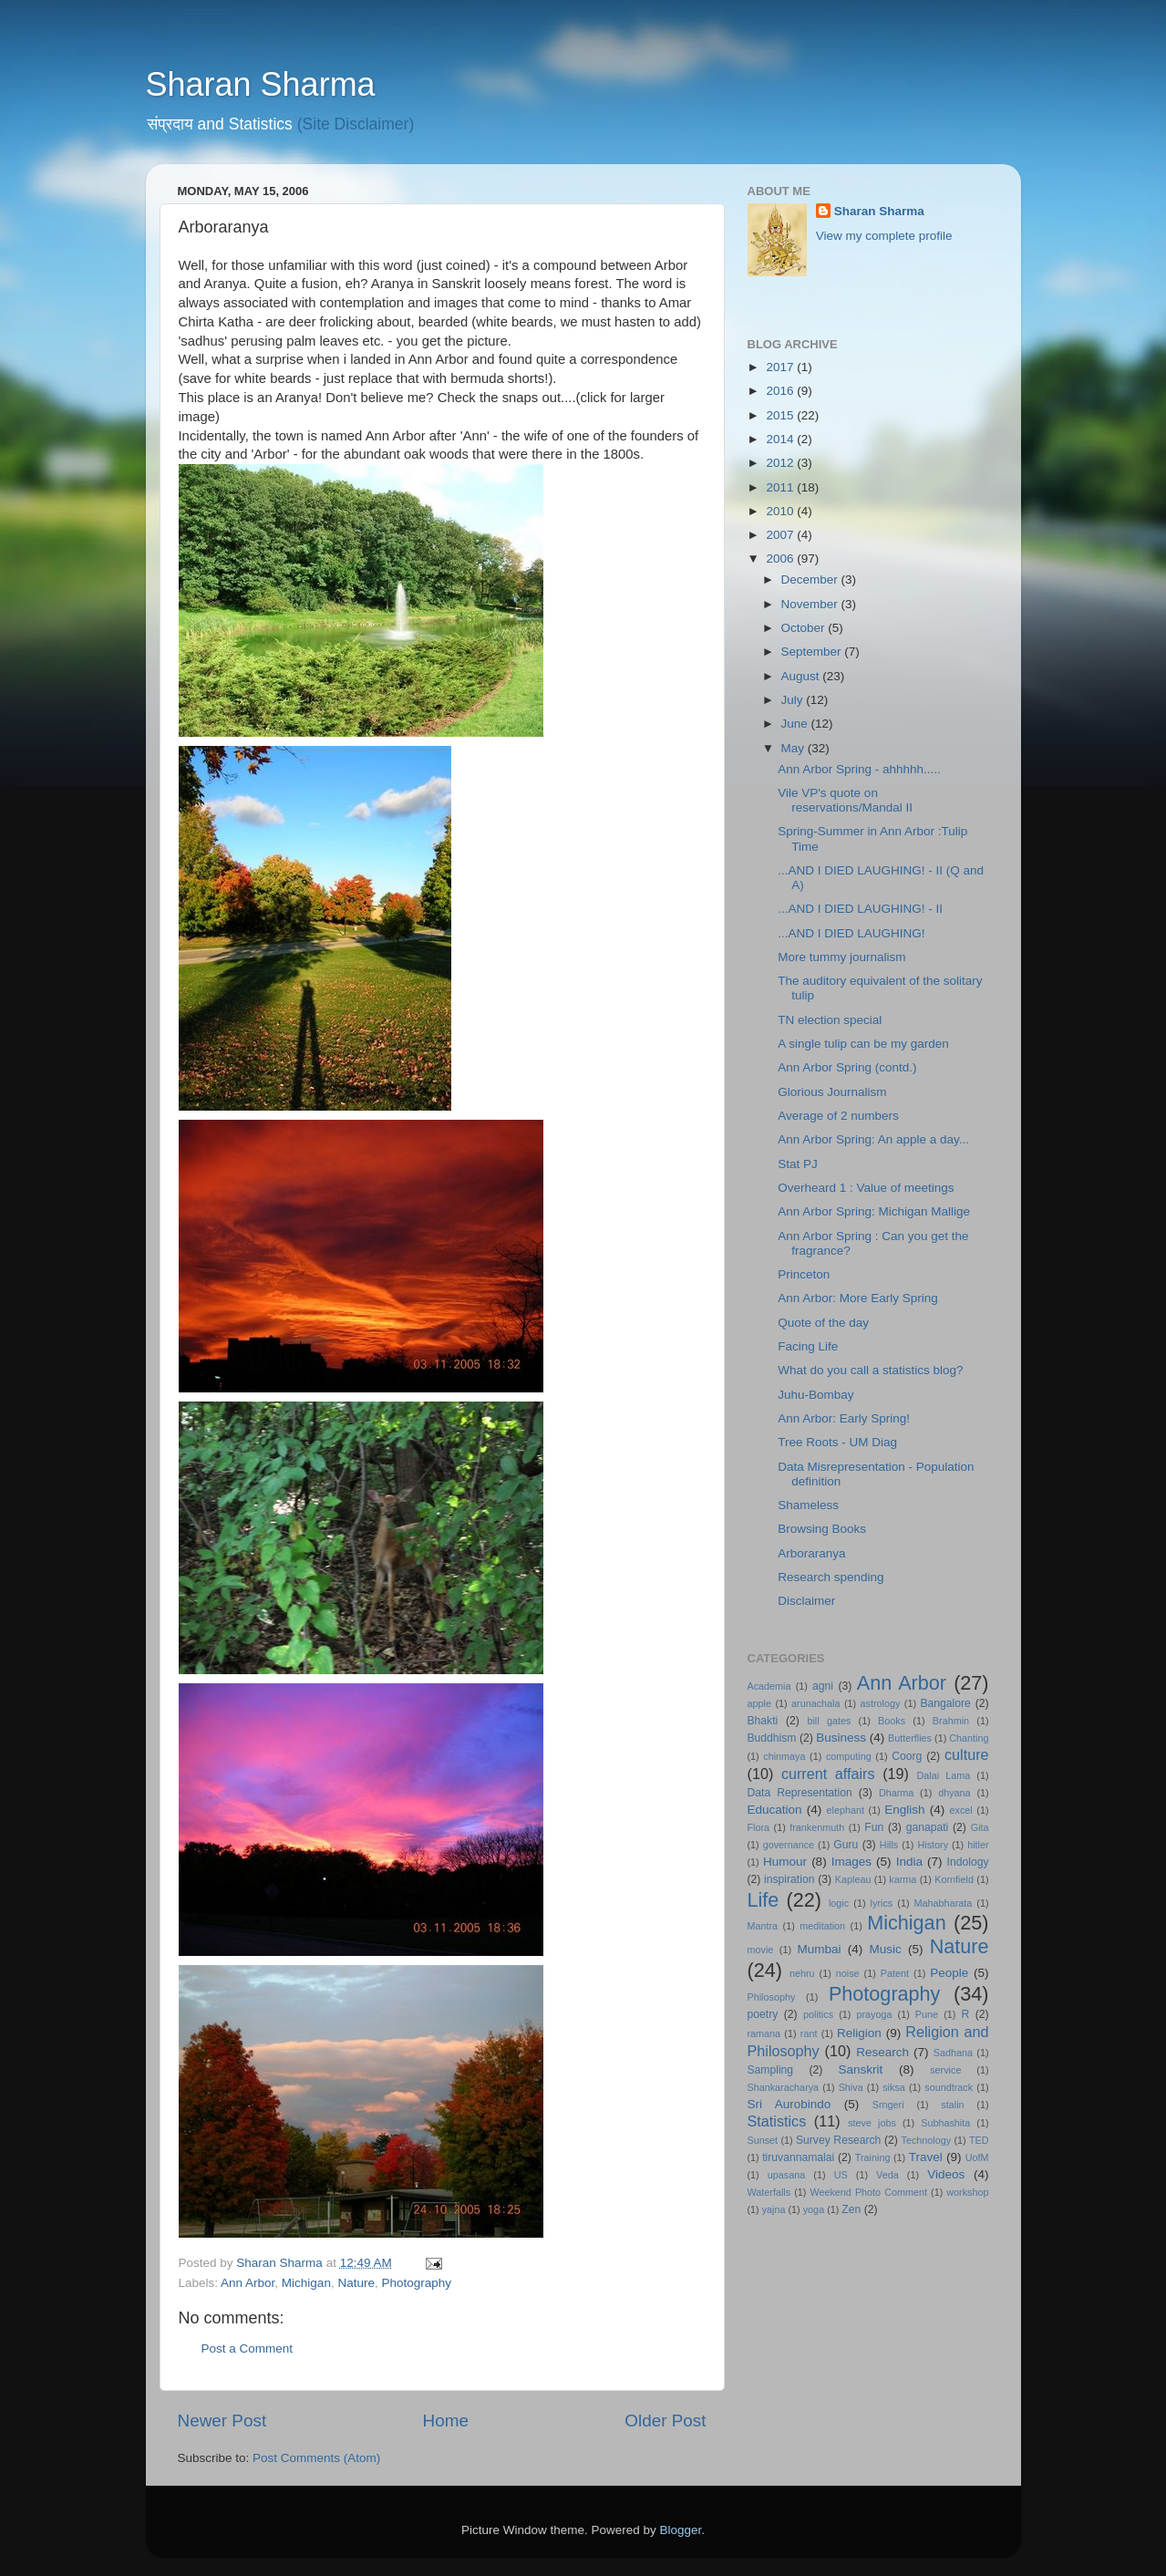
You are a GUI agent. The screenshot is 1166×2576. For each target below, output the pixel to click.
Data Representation (800, 1792)
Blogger (681, 2530)
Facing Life (808, 1346)
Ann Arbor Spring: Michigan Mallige (874, 1211)
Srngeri (888, 2104)
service (945, 2069)
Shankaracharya (784, 2087)
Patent (895, 1973)
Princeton (804, 1274)
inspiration (789, 1879)
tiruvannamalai (798, 2157)
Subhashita (945, 2122)
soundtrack (948, 2087)
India (909, 1861)
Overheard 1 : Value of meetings (866, 1188)
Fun (873, 1827)
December (811, 579)
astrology (881, 1703)
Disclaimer (806, 1601)
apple (759, 1703)
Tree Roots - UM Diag (837, 1442)
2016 (781, 391)
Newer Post (222, 2420)
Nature (356, 2283)
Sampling (771, 2070)
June (796, 723)
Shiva (851, 2087)
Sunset (763, 2140)
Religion (859, 2033)
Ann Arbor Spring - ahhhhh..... (859, 769)
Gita (980, 1827)
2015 (781, 415)
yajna (774, 2209)
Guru (845, 1844)
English (904, 1809)
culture (966, 1754)
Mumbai (819, 1949)
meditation (822, 1925)
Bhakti (763, 1720)
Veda (887, 2174)
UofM (977, 2157)
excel (961, 1810)
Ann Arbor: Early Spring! (844, 1418)
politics (818, 2014)
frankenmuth (816, 1827)
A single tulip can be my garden (863, 1043)
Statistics (777, 2121)
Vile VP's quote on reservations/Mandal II (845, 800)
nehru (802, 1973)
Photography (416, 2283)
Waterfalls (769, 2192)
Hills (889, 1844)
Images (851, 1861)
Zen (851, 2209)
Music (885, 1949)
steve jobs (872, 2122)
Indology (968, 1862)
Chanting (968, 1738)
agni (822, 1686)
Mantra (763, 1925)
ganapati (927, 1827)
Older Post (665, 2420)
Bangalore (946, 1703)
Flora (759, 1827)
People (949, 1973)
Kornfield (954, 1879)
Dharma (896, 1792)
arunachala (815, 1703)
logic (839, 1903)
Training (873, 2157)
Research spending (830, 1577)
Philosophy (772, 1996)
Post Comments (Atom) (316, 2458)
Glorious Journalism (832, 1092)
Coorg (907, 1756)
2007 (781, 535)
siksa (893, 2087)
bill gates (829, 1720)
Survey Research (838, 2140)
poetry (763, 2014)
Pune (926, 2014)
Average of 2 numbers (838, 1115)
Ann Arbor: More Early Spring (858, 1298)
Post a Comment (247, 2348)
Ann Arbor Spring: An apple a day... (873, 1139)
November (811, 604)
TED (979, 2140)
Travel (926, 2157)
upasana (786, 2174)
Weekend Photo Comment (868, 2192)
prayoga (874, 2014)
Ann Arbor (247, 2283)
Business (841, 1737)
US (841, 2174)
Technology (927, 2140)
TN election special (830, 1020)
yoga (813, 2209)
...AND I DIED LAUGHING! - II (860, 909)
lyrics (882, 1903)
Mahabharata (943, 1903)
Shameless (808, 1505)
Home (446, 2420)
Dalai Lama (944, 1775)
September (813, 651)
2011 (781, 487)
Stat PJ (798, 1164)
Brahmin (951, 1720)
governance (788, 1844)
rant (809, 2033)
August (802, 676)
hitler (977, 1844)
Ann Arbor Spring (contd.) (847, 1067)
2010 (781, 511)
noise (848, 1973)
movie (761, 1949)
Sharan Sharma (261, 84)
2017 (781, 367)
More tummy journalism (841, 957)
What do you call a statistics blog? (870, 1370)
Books (891, 1720)
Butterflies (910, 1738)
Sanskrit (861, 2069)
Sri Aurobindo (789, 2104)
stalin (952, 2104)
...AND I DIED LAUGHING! (851, 933)
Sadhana (953, 2052)
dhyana (954, 1792)
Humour (785, 1861)
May (794, 748)
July (794, 700)
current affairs (828, 1773)
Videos (946, 2174)
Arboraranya (811, 1553)
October (805, 628)
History (932, 1844)
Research (882, 2052)
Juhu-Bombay (815, 1395)
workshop (967, 2192)
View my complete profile (884, 236)
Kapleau (853, 1879)
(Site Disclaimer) (356, 124)
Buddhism (772, 1738)
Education (775, 1809)
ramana (764, 2033)
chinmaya (784, 1756)
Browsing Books (822, 1529)
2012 (781, 463)
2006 (781, 558)
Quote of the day (823, 1322)
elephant (845, 1810)
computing (849, 1756)
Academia (769, 1686)
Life (763, 1899)
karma (902, 1879)
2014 (781, 439)
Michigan (306, 2283)
